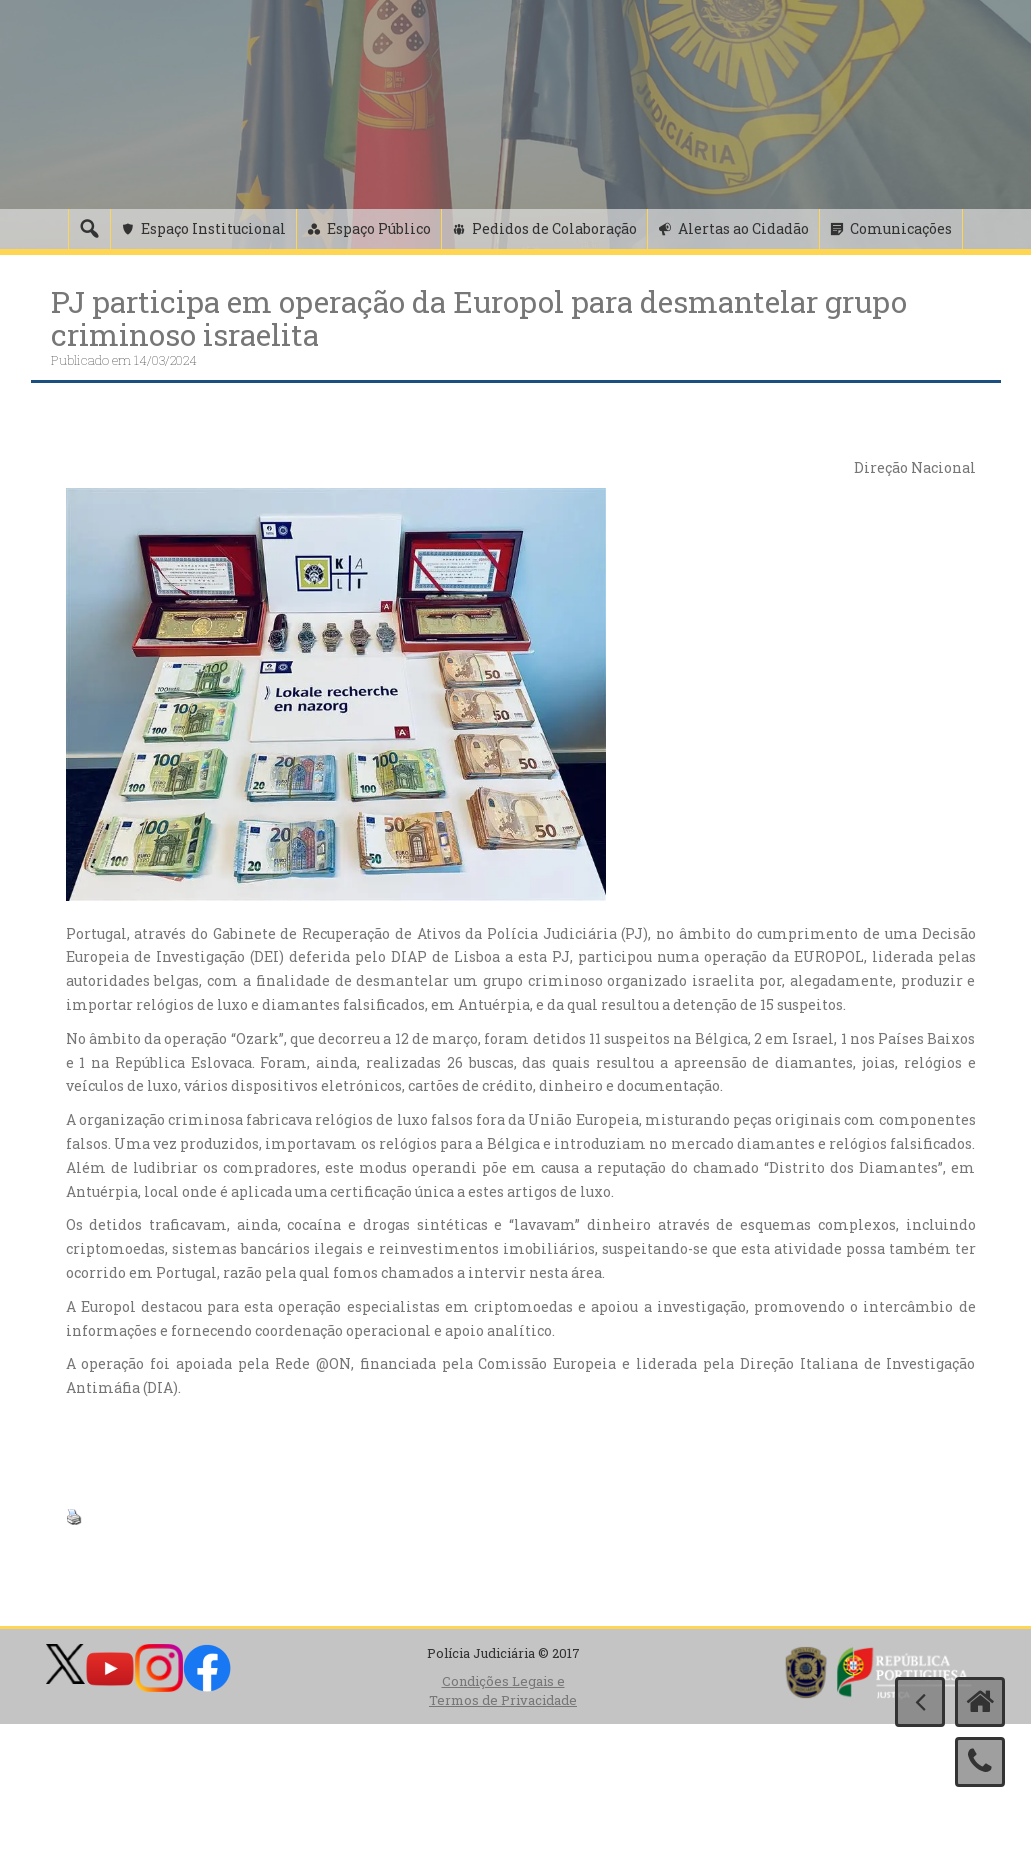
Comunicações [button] (901, 228)
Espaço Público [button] (379, 228)
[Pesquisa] (89, 229)
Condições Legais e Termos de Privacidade (503, 1690)
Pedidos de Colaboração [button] (554, 228)
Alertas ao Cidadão (743, 228)
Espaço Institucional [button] (213, 228)
